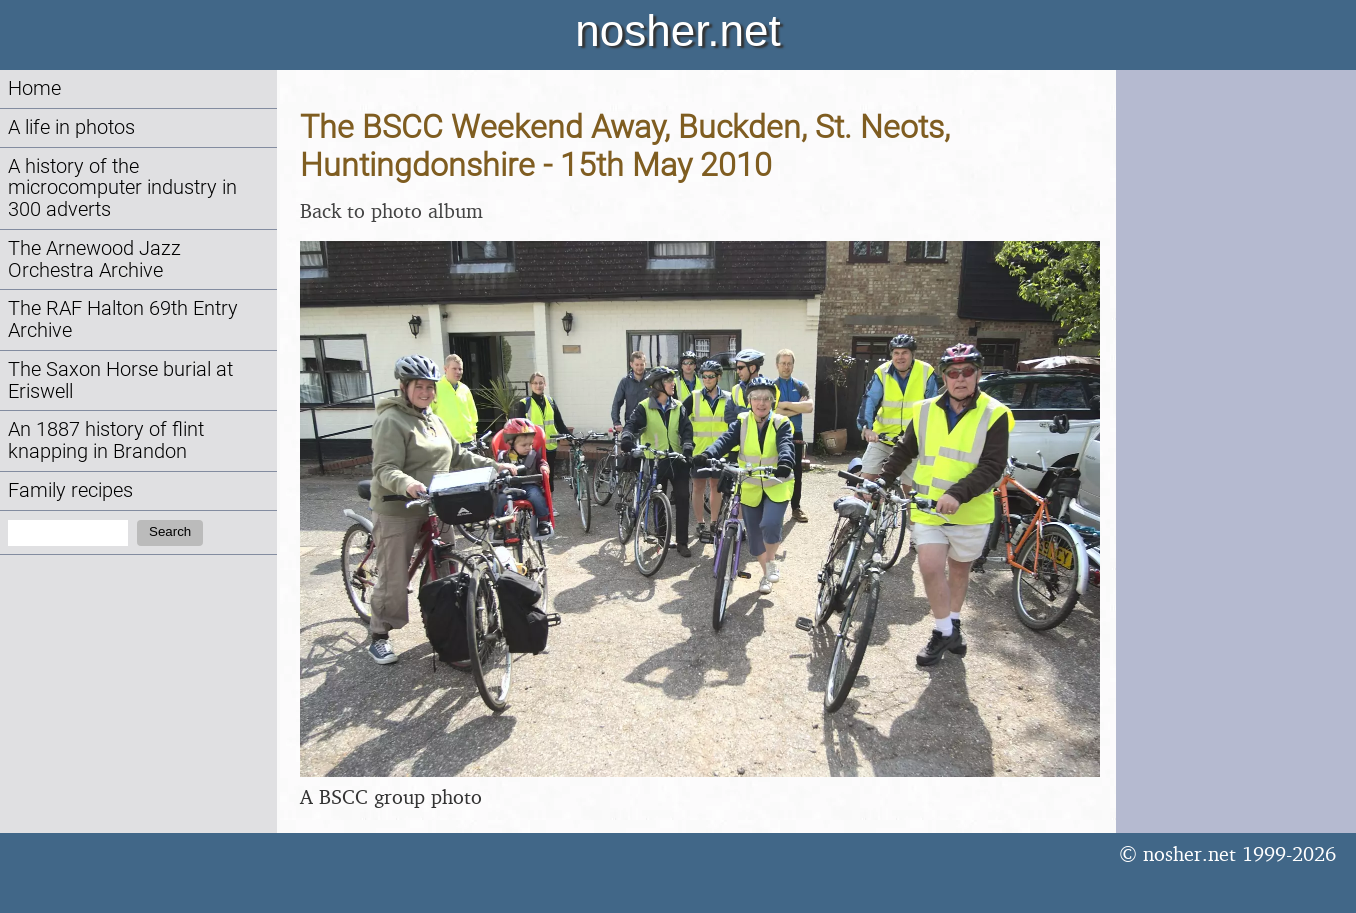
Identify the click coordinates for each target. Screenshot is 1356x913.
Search (170, 531)
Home (34, 88)
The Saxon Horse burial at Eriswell (120, 380)
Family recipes (70, 490)
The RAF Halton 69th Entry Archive (123, 319)
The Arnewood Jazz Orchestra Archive (94, 259)
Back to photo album (391, 210)
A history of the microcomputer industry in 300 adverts (122, 188)
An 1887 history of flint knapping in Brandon (106, 440)
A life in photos (71, 127)
